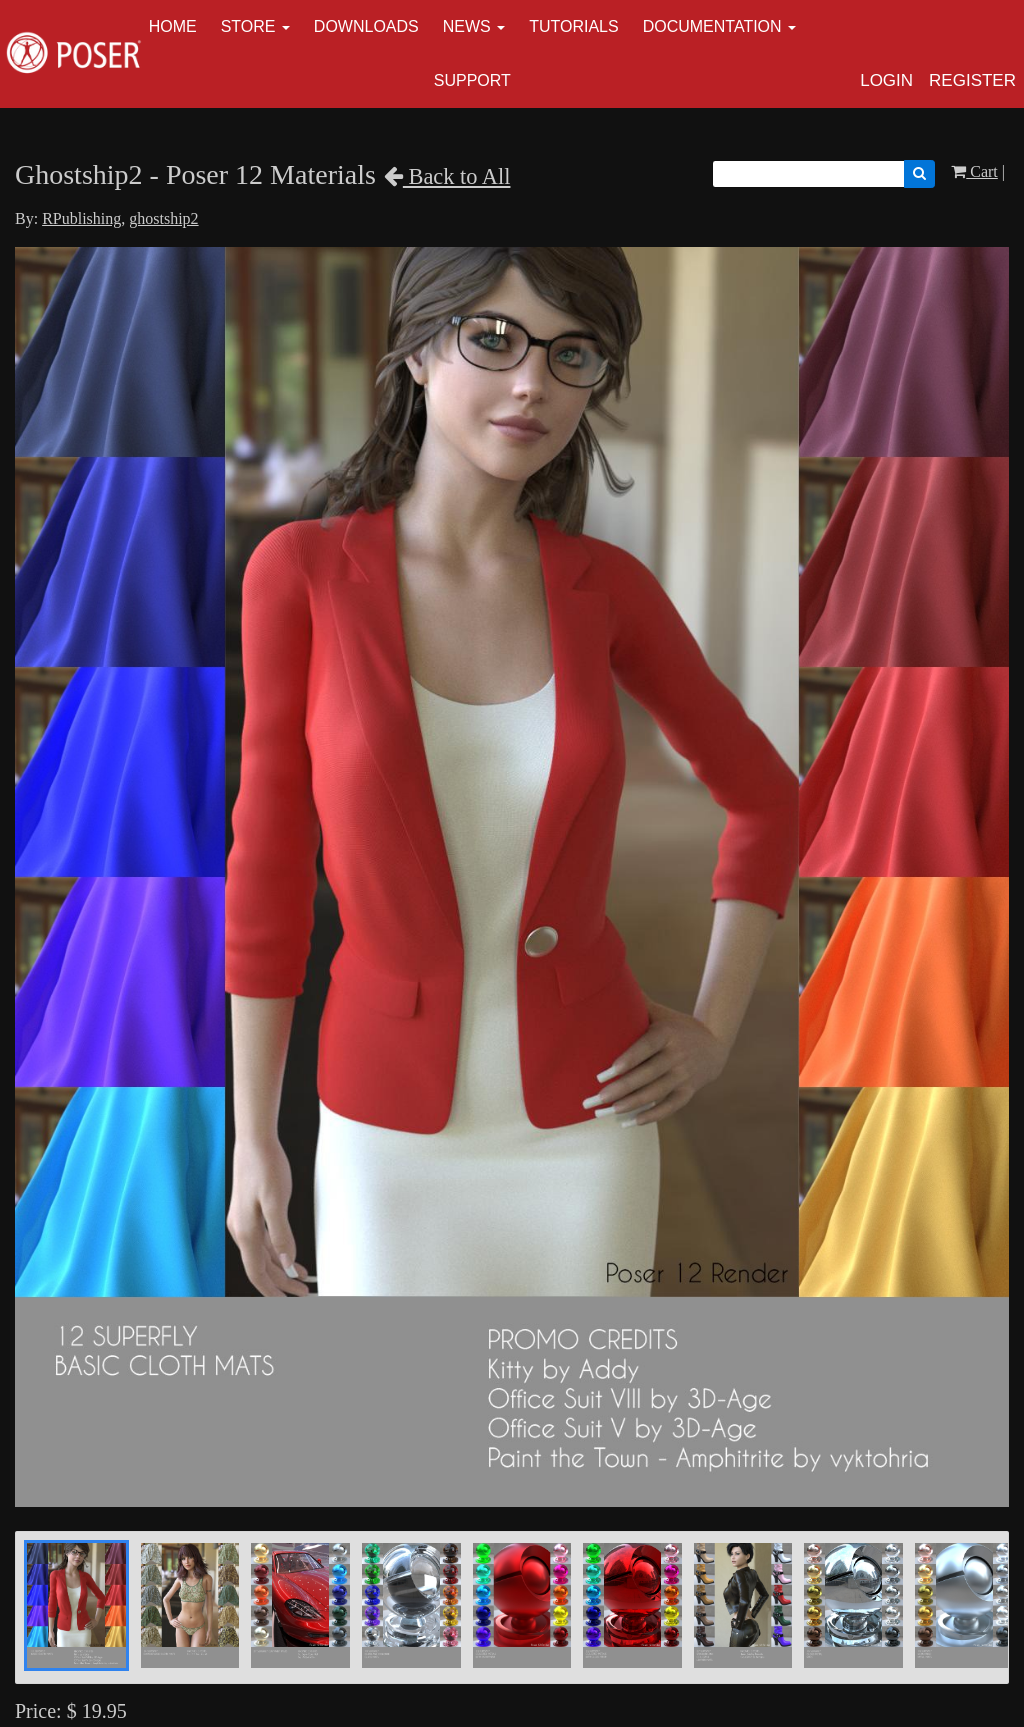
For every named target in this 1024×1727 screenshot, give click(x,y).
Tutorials (574, 26)
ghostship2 (163, 218)
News (467, 26)
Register (972, 80)
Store (248, 26)
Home (173, 26)
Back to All (447, 176)
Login (886, 80)
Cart (974, 171)
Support (472, 80)
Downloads (366, 26)
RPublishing (81, 218)
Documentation (712, 26)
